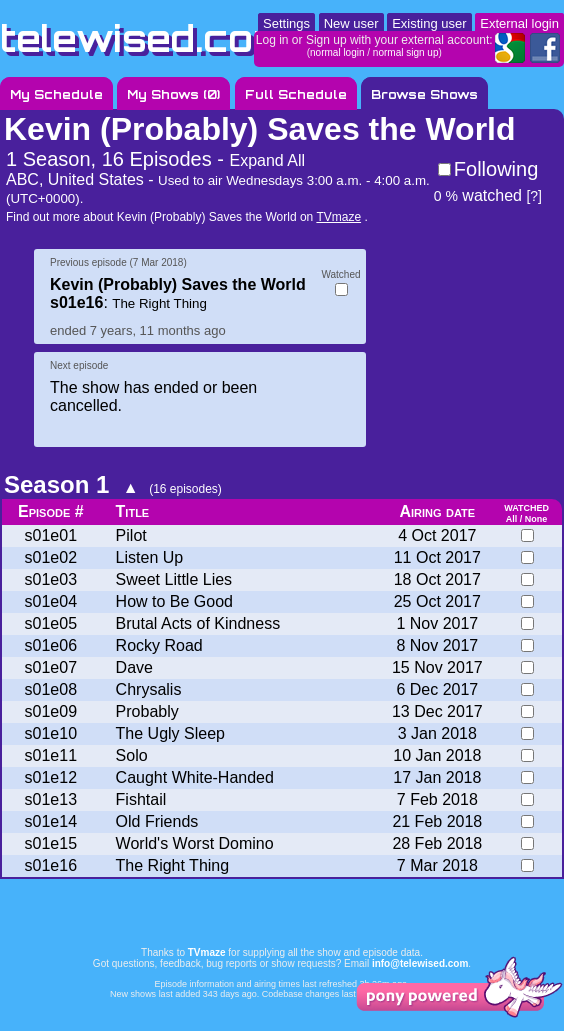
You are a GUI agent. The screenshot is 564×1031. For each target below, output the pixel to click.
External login (519, 23)
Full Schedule (296, 94)
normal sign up (406, 52)
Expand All (267, 160)
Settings (286, 23)
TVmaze (338, 217)
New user (351, 23)
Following (496, 169)
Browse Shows (424, 94)
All (512, 519)
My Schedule (56, 94)
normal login (337, 52)
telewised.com (144, 38)
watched (478, 195)
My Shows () (173, 94)
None (536, 519)
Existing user (429, 23)
